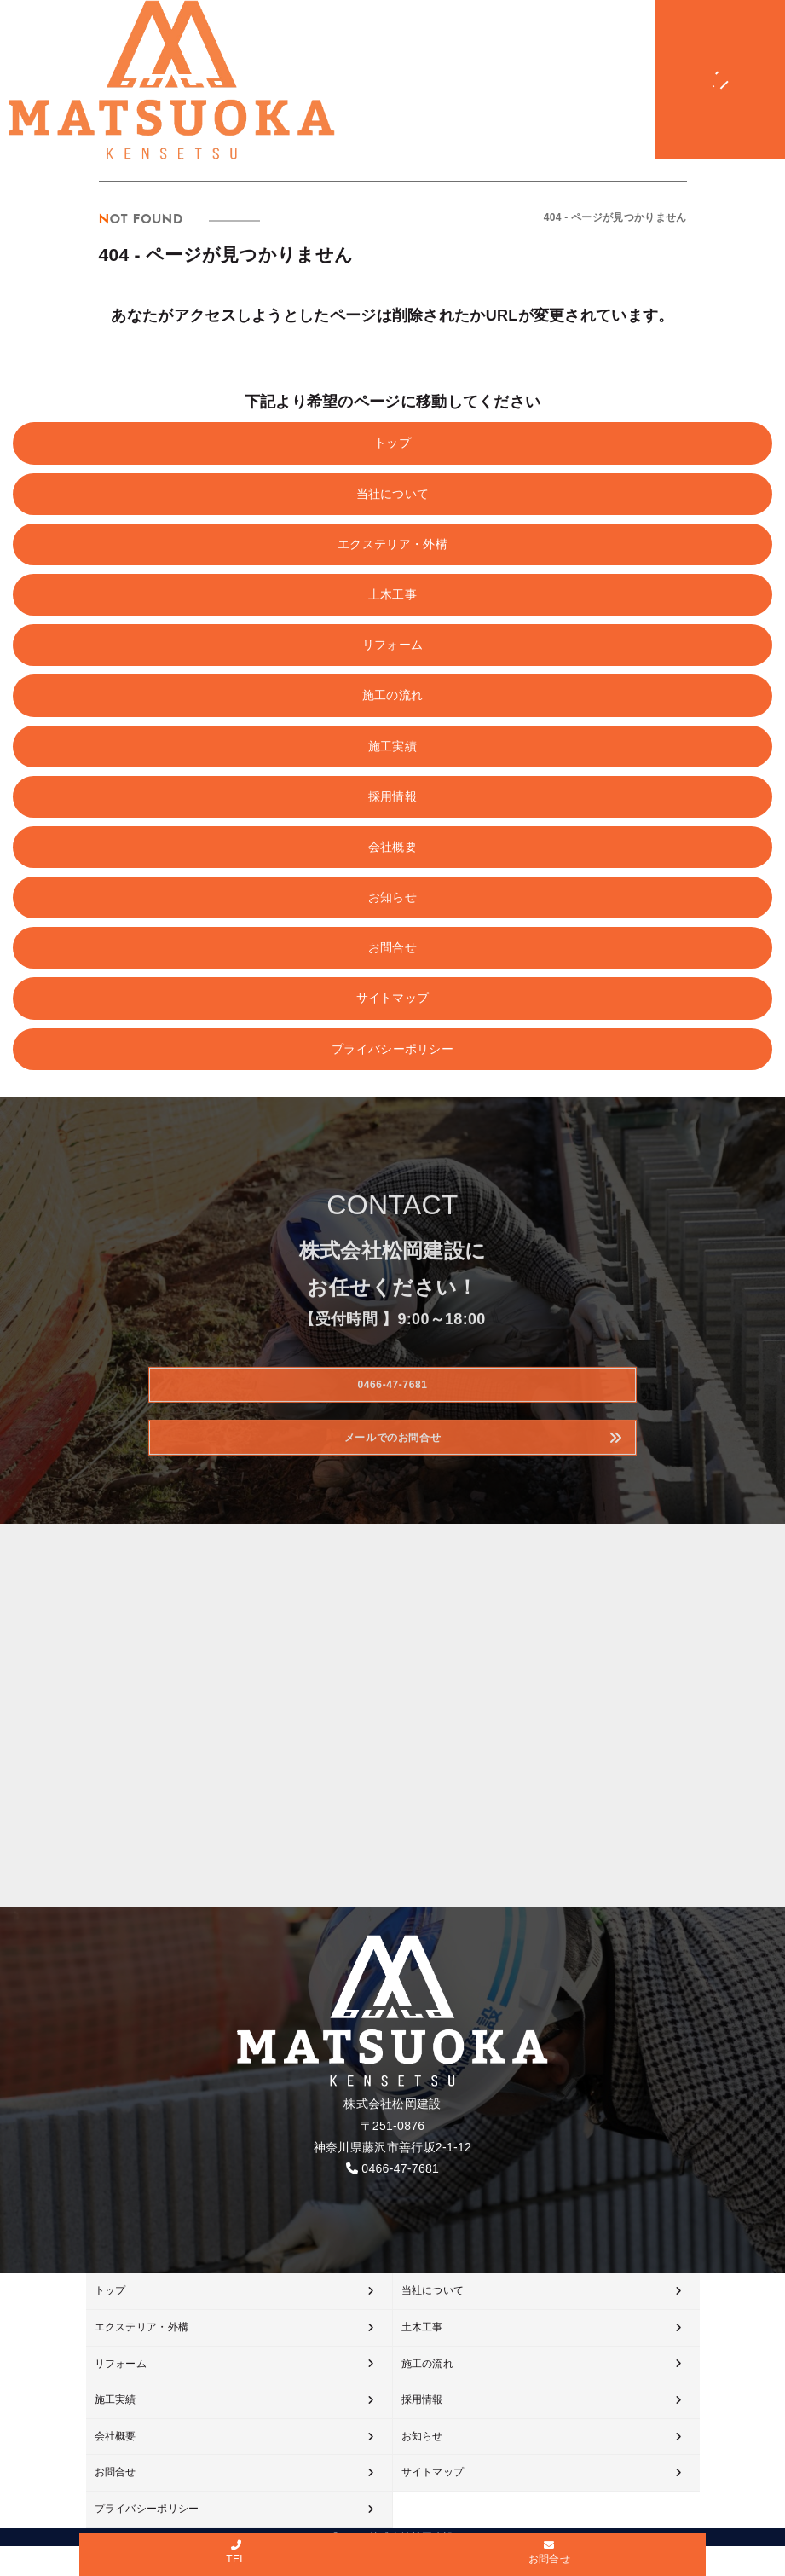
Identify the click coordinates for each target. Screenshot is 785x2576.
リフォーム (393, 644)
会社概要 (392, 847)
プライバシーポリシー (392, 1049)
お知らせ (392, 897)
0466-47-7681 (400, 2168)
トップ (392, 442)
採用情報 (392, 796)
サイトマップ (393, 997)
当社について (393, 494)
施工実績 (392, 746)
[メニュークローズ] (698, 81)
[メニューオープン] (694, 75)
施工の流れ (393, 695)
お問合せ (392, 947)
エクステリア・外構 (392, 544)
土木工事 (392, 594)
